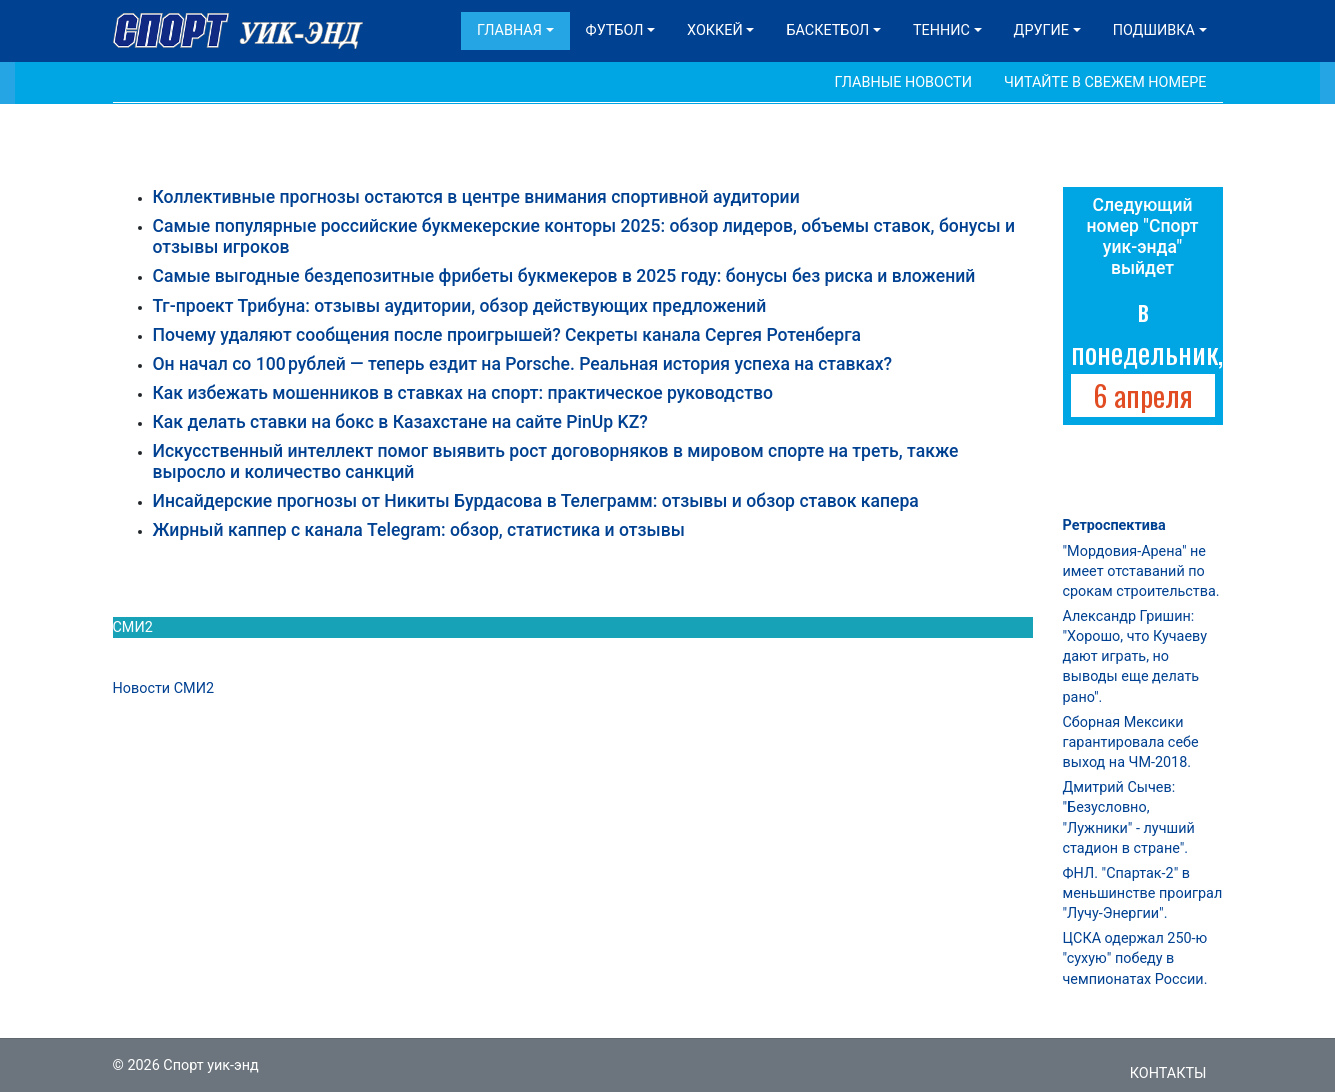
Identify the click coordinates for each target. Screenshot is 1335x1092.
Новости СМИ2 (164, 688)
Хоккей (715, 30)
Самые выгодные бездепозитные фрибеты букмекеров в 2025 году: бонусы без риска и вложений (564, 276)
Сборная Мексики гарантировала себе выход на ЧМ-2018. (1131, 742)
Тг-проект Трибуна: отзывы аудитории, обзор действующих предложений (460, 306)
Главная (509, 30)
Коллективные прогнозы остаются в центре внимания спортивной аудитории (476, 197)
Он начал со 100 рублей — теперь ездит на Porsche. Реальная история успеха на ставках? (523, 364)
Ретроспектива (1114, 525)
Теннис (941, 30)
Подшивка (1154, 30)
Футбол (615, 30)
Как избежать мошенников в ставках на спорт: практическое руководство (463, 393)
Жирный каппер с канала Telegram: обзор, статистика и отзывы (419, 530)
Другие (1041, 30)
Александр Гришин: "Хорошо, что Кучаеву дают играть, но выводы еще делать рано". (1135, 657)
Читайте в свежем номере (1105, 82)
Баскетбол (827, 30)
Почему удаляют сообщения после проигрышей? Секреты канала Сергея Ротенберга (507, 335)
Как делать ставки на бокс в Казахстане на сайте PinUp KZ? (400, 422)
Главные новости (903, 82)
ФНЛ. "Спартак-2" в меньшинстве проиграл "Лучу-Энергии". (1143, 893)
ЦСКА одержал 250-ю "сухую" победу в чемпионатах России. (1135, 958)
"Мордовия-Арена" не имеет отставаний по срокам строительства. (1141, 571)
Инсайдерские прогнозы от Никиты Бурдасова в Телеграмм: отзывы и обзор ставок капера (536, 501)
